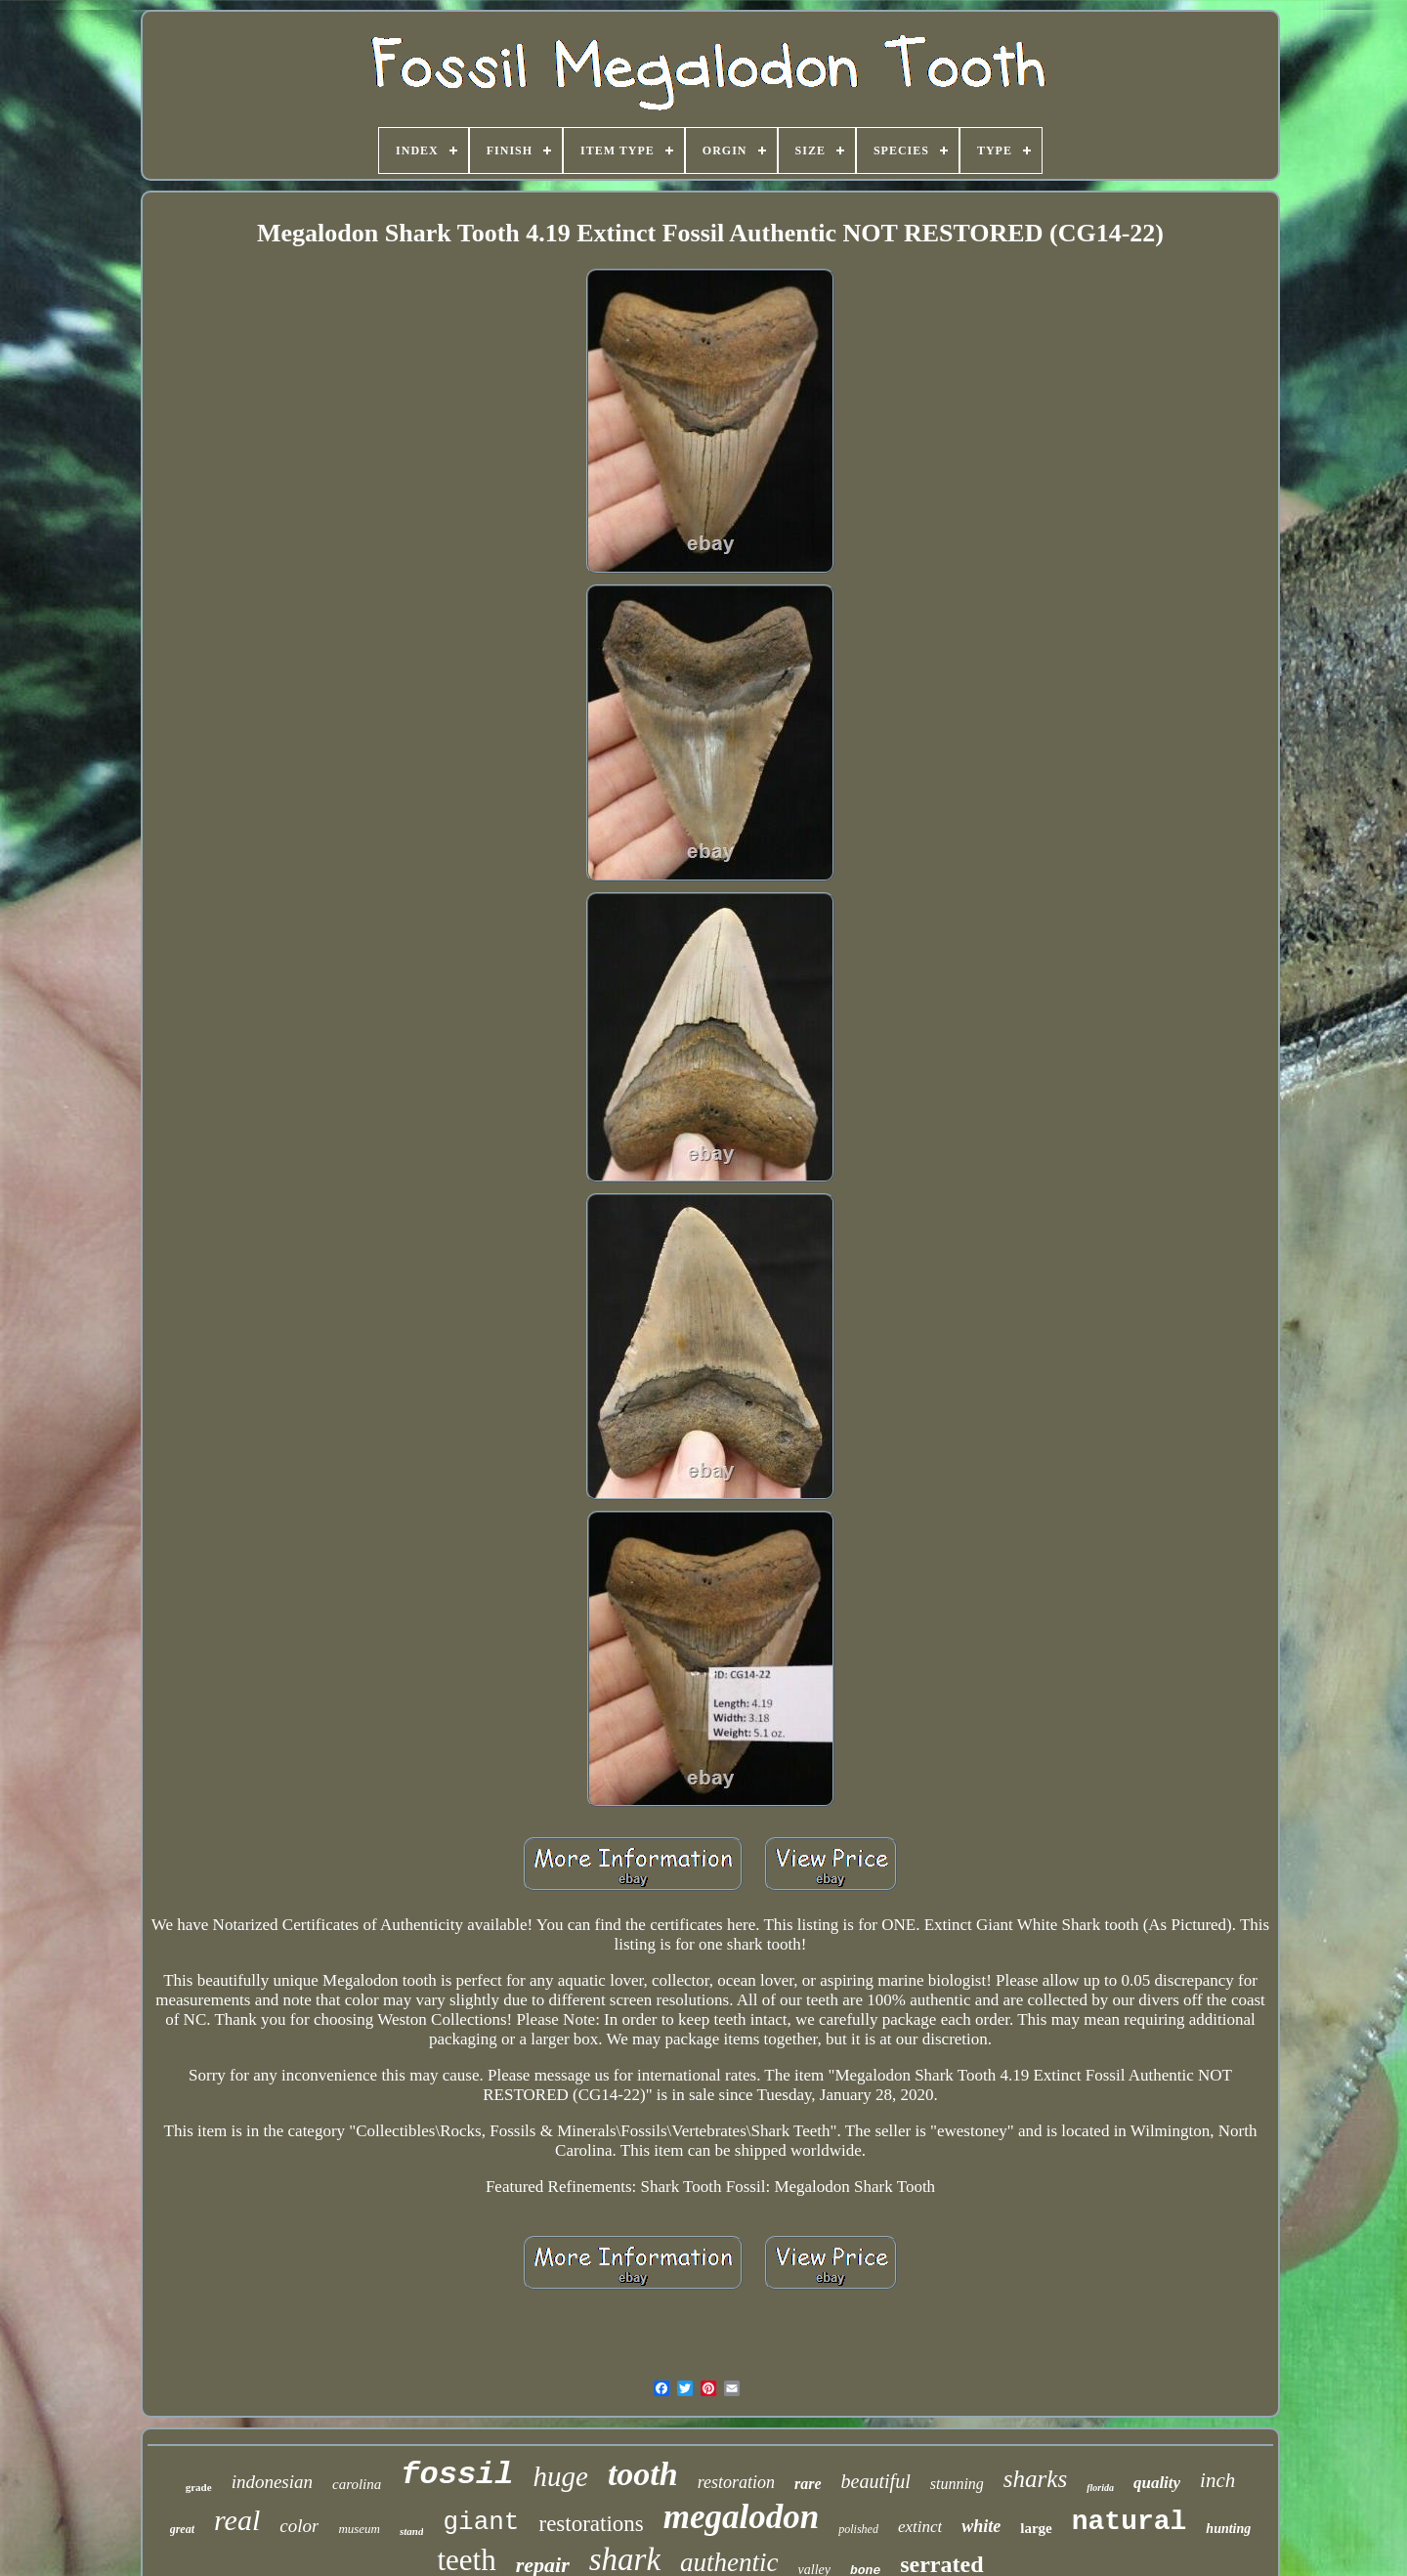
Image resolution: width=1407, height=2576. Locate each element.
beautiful (876, 2481)
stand (411, 2531)
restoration (736, 2482)
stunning (957, 2483)
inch (1217, 2480)
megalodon (741, 2517)
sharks (1035, 2479)
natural (1129, 2522)
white (981, 2526)
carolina (356, 2484)
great (182, 2529)
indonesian (272, 2481)
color (299, 2525)
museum (359, 2528)
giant (481, 2522)
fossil (457, 2475)
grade (199, 2487)
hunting (1228, 2528)
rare (808, 2483)
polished (858, 2529)
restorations (590, 2524)
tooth (643, 2474)
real (237, 2520)
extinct (920, 2526)
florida (1100, 2487)
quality (1156, 2482)
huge (560, 2476)
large (1035, 2528)
